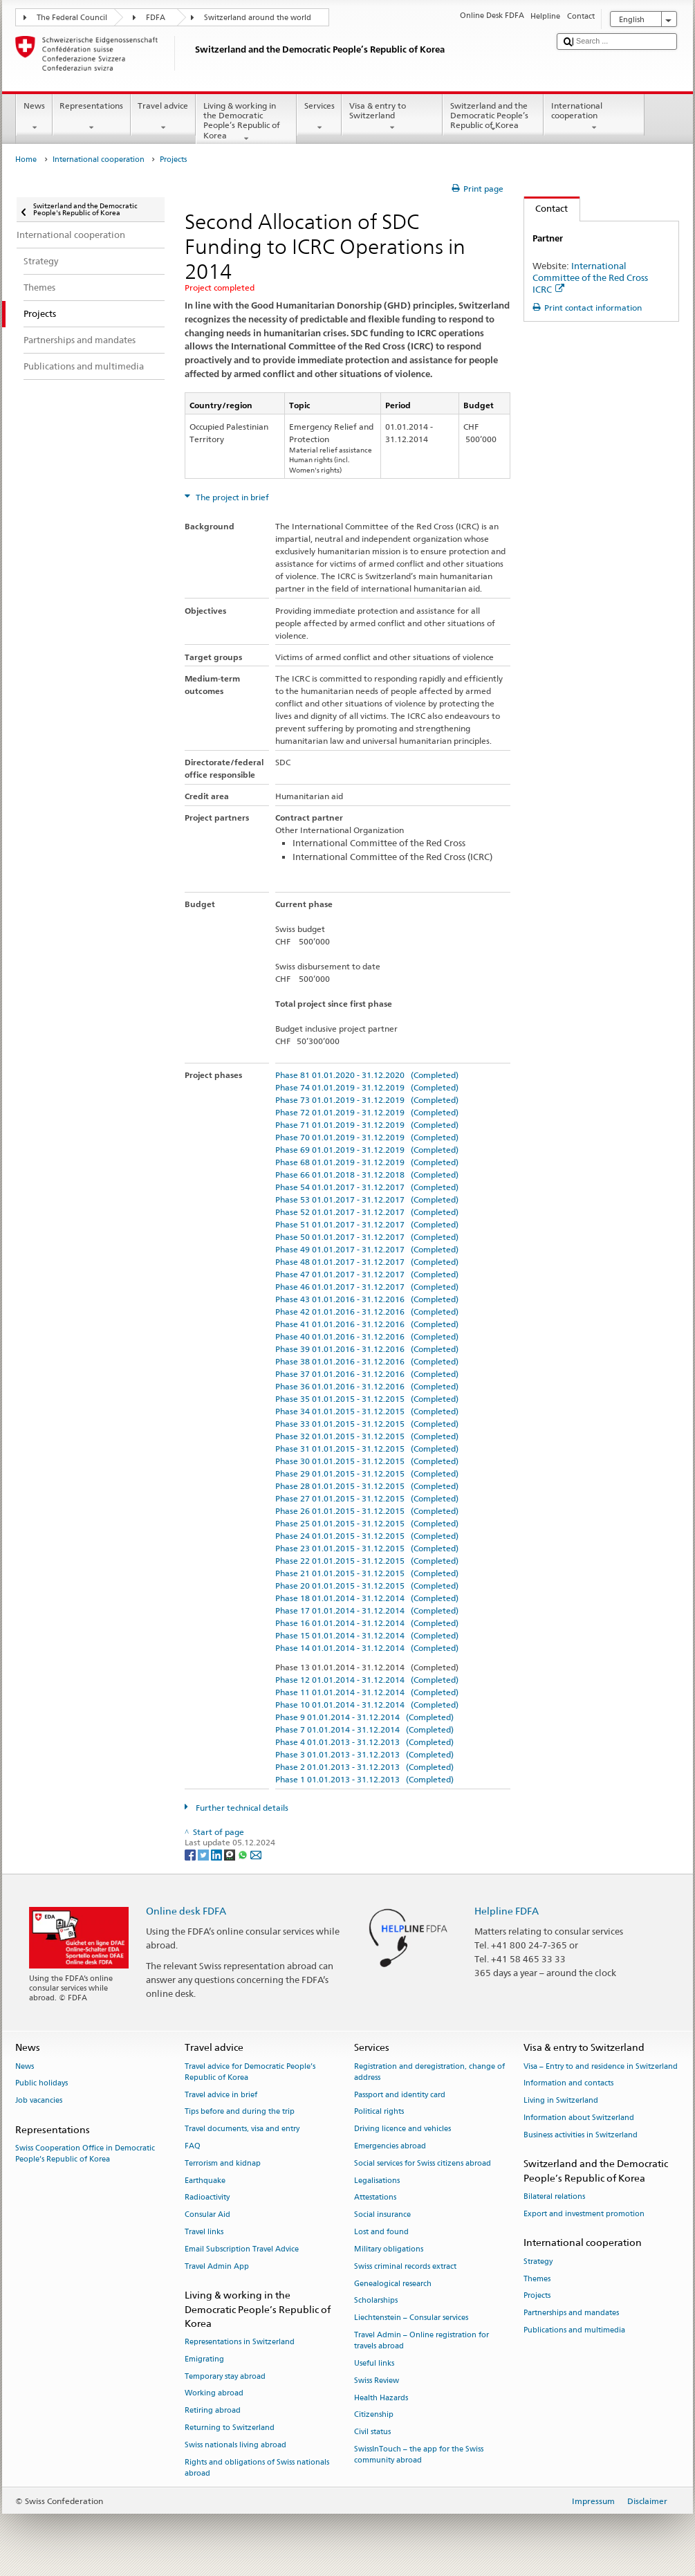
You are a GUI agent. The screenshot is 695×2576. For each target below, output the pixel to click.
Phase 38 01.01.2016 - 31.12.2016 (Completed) (366, 1361)
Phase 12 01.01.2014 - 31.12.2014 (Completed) (366, 1679)
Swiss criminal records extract (405, 2266)
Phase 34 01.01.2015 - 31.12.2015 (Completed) (366, 1411)
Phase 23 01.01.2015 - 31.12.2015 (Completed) (366, 1548)
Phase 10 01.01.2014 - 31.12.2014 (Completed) (366, 1704)
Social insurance (382, 2215)
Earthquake (205, 2180)
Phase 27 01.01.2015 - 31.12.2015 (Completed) (366, 1498)
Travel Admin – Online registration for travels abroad (421, 2340)
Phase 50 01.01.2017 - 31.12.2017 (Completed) (366, 1236)
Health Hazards (381, 2397)
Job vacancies (38, 2101)
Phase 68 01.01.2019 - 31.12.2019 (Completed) (366, 1162)
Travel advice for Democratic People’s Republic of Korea (250, 2072)
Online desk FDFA (186, 1911)
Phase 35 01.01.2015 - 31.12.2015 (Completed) (366, 1398)
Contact (546, 208)
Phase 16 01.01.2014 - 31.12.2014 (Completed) (366, 1622)
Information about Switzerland (578, 2117)
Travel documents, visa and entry (242, 2129)
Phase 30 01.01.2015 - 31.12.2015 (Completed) (366, 1460)
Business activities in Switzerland (580, 2134)
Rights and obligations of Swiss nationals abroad (257, 2468)
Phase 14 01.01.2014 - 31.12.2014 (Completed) (366, 1647)
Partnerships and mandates (571, 2313)
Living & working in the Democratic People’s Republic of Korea (246, 122)
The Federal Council (72, 17)
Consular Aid (207, 2215)
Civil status (372, 2432)
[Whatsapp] (243, 1854)
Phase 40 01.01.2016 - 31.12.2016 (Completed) (366, 1336)
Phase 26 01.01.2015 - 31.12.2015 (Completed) (366, 1510)
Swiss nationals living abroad (235, 2444)
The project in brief (231, 497)
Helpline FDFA (506, 1911)
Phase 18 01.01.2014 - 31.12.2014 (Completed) (366, 1597)
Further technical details (241, 1807)
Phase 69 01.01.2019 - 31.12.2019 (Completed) (366, 1149)
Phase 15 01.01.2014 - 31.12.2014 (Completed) (366, 1635)
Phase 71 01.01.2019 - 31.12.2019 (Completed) (366, 1124)
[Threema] (230, 1854)
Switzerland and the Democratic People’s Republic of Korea (493, 117)
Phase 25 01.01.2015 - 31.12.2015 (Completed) (366, 1523)
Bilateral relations (554, 2196)
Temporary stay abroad (225, 2376)
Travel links (204, 2231)
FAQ (193, 2145)
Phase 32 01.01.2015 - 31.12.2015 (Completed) (366, 1436)
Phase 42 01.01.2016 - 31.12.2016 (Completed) (366, 1311)
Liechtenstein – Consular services (411, 2318)
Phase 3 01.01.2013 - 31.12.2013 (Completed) (364, 1754)
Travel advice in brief (221, 2094)
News (34, 117)
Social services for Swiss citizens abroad (422, 2163)
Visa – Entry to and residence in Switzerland (600, 2066)
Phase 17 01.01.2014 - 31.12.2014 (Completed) (366, 1610)
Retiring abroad (213, 2410)
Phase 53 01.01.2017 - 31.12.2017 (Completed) (366, 1199)
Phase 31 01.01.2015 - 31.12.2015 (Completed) (366, 1448)
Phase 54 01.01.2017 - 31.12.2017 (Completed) (366, 1186)
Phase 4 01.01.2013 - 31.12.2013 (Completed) (364, 1741)
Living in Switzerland (560, 2101)
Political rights (379, 2112)
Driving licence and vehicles (402, 2129)
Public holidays (41, 2083)
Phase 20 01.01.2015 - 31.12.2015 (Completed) (366, 1585)
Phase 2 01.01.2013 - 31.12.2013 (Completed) (364, 1766)
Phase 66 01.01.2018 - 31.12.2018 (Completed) (366, 1174)
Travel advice (163, 117)
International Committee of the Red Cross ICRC (590, 277)
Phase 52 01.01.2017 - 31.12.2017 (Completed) (366, 1211)
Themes (536, 2278)
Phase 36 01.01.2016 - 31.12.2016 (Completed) (366, 1386)
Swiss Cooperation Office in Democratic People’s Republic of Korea (85, 2154)
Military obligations (388, 2249)
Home (26, 159)
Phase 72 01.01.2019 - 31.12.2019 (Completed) (366, 1112)
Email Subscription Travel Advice (242, 2249)
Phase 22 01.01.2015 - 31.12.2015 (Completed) (366, 1560)
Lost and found (381, 2231)
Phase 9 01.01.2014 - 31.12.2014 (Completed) (364, 1716)
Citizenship (373, 2415)
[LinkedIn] (217, 1854)
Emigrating (204, 2359)
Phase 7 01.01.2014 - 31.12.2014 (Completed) (364, 1729)
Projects (536, 2296)
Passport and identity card (399, 2094)
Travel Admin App (217, 2266)
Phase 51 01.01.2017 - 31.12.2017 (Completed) (366, 1224)
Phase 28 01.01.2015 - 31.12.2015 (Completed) (366, 1485)
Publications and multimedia (574, 2330)
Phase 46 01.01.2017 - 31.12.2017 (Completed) (366, 1286)
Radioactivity (207, 2197)
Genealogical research (393, 2283)
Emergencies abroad (390, 2145)
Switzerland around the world (257, 17)
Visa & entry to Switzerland (392, 117)
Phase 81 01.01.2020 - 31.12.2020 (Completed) (366, 1074)
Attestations (375, 2197)
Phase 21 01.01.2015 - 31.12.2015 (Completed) (366, 1573)
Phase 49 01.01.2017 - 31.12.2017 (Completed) (366, 1249)
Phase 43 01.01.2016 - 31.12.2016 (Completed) (366, 1299)
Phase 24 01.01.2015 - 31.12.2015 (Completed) (366, 1535)
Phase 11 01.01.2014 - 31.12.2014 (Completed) (366, 1692)
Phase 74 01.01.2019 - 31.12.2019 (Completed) (366, 1087)
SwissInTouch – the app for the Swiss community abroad (418, 2455)
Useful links (374, 2363)
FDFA (155, 17)
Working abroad (214, 2393)
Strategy (538, 2261)
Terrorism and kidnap (223, 2163)
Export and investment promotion (584, 2213)
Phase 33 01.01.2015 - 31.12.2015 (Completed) (366, 1423)
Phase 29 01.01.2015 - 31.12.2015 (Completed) (366, 1473)
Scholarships (376, 2300)
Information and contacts (568, 2083)
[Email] (255, 1854)
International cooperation (594, 117)
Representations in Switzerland (240, 2341)
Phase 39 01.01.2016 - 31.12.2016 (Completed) (366, 1348)
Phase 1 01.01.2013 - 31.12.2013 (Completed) (364, 1779)
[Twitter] (204, 1854)
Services (319, 117)
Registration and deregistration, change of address (429, 2072)
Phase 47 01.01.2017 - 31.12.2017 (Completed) (366, 1274)
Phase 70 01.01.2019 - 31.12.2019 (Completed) (366, 1137)
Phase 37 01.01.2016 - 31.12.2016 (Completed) (366, 1373)
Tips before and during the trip (240, 2112)
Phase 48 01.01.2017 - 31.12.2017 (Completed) (366, 1261)
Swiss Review (376, 2380)
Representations (91, 117)
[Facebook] (191, 1854)
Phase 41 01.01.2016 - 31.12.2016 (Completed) (366, 1323)
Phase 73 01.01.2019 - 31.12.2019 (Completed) (366, 1099)
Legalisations (377, 2180)
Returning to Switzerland (230, 2427)
